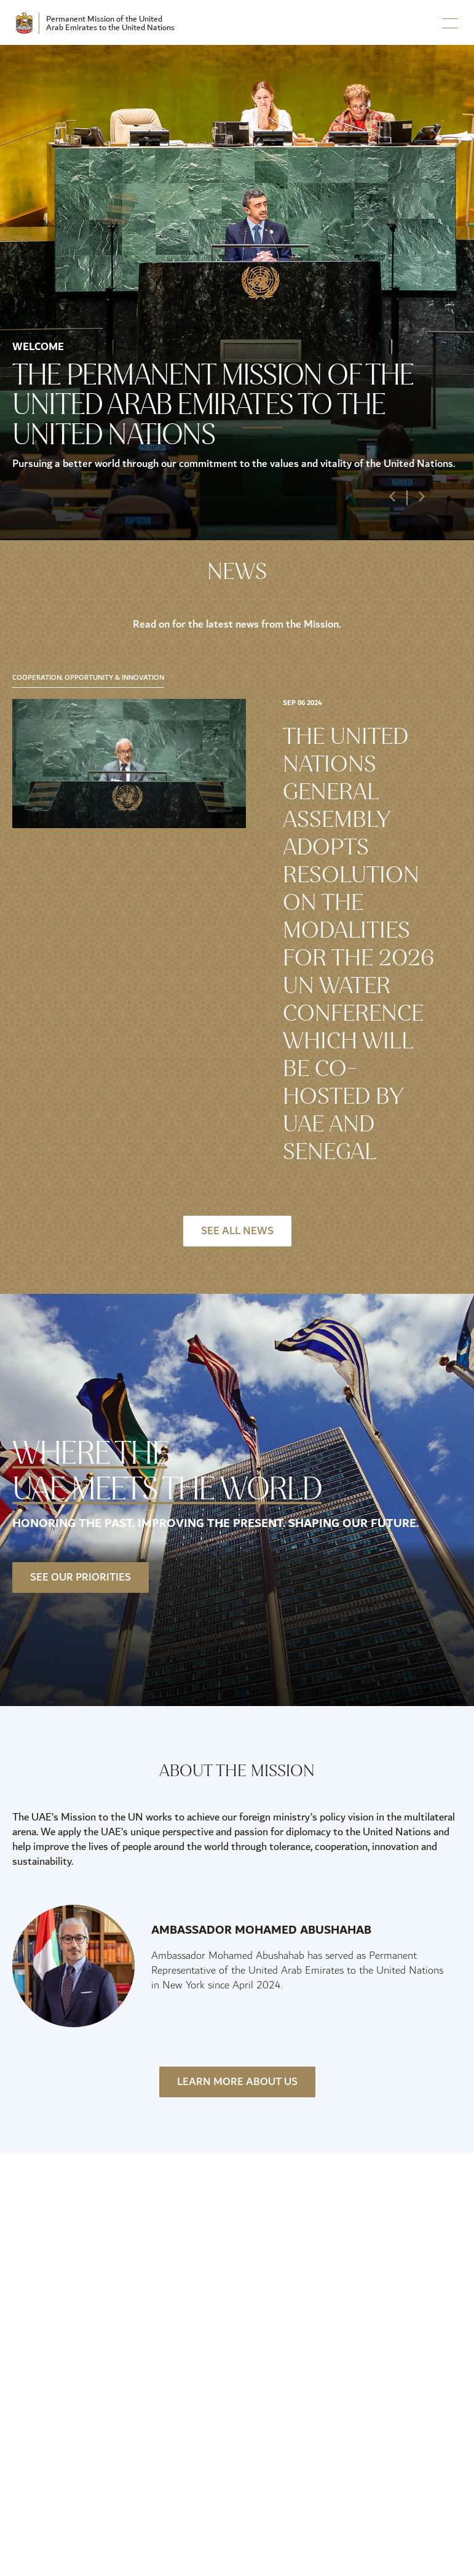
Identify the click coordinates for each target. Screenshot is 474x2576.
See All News (237, 1231)
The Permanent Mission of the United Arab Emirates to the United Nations (213, 405)
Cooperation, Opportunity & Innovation (88, 678)
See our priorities (80, 1577)
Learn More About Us (237, 2082)
